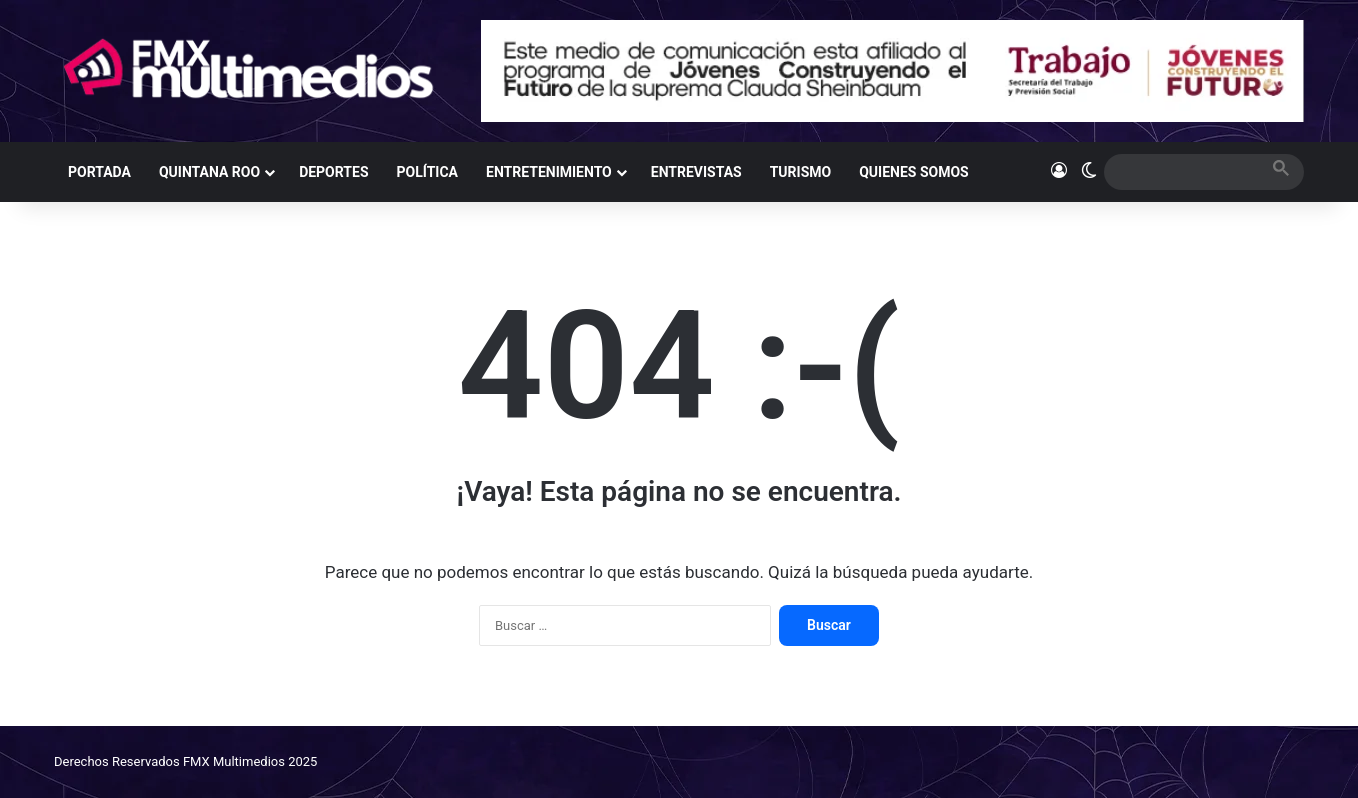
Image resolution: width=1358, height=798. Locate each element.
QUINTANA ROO (209, 172)
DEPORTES (333, 172)
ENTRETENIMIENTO (549, 172)
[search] (1186, 171)
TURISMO (801, 172)
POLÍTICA (427, 172)
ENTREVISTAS (696, 172)
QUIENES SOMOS (914, 172)
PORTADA (99, 172)
